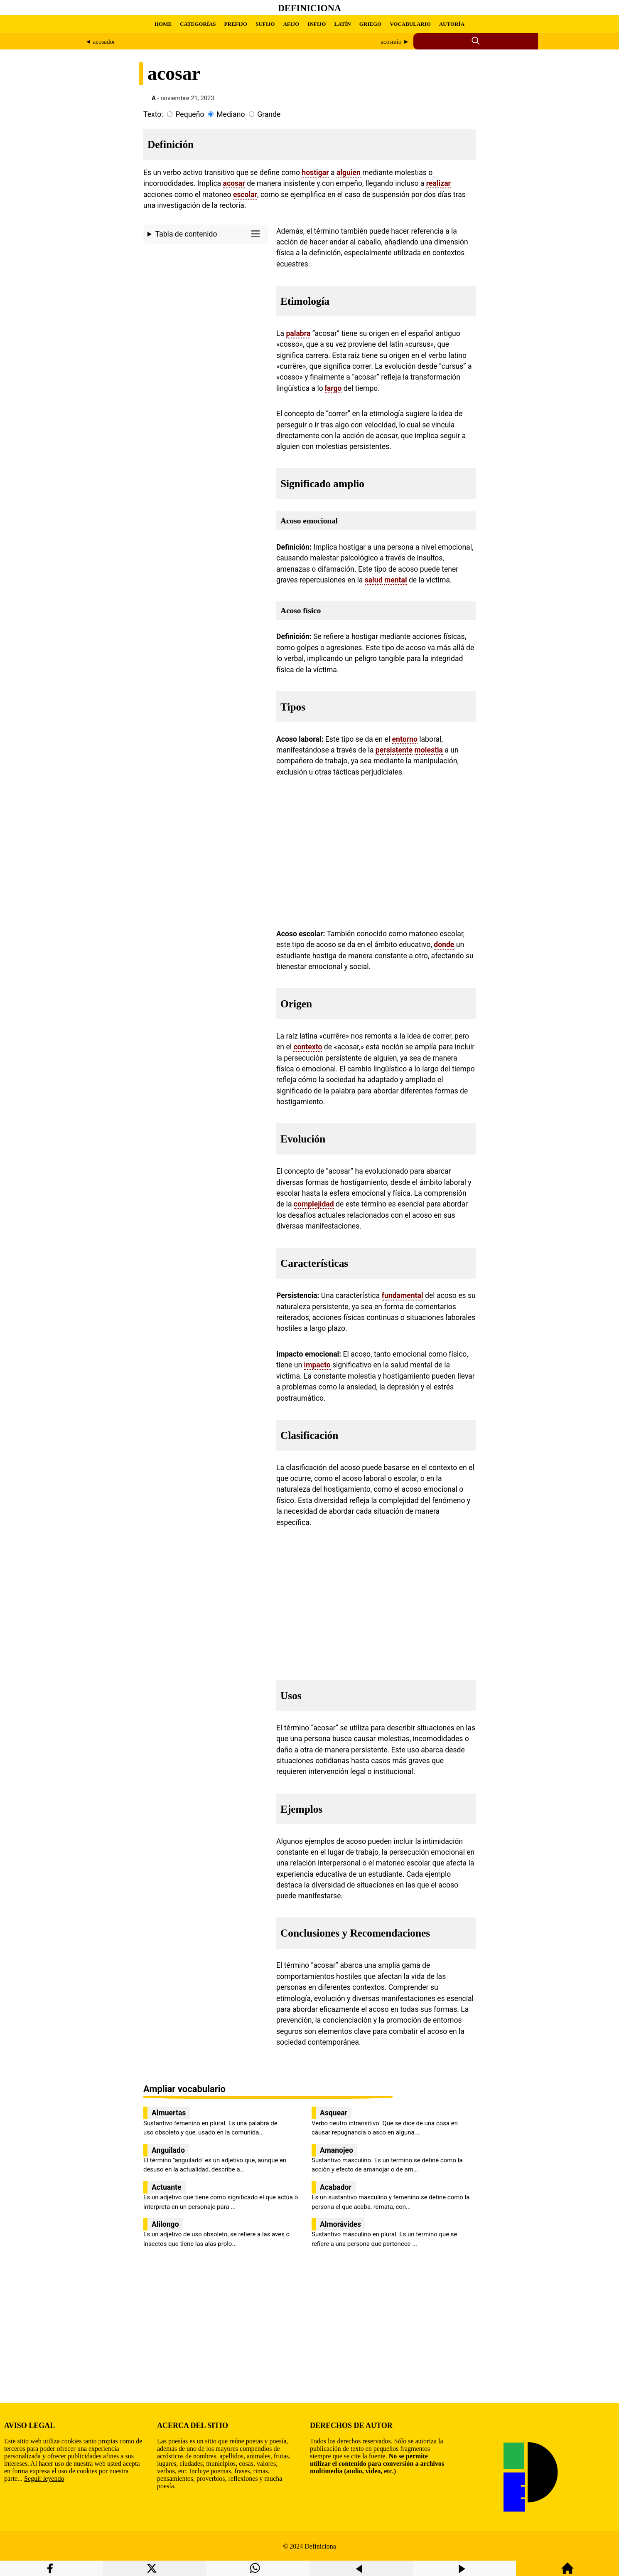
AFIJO (291, 24)
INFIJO (316, 24)
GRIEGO (370, 24)
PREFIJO (236, 24)
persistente (394, 750)
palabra (298, 333)
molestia (429, 750)
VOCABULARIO (410, 24)
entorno (405, 739)
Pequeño (189, 114)
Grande (268, 114)
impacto (317, 1365)
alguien (349, 172)
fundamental (402, 1295)
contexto (307, 1047)
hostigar (315, 172)
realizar (438, 183)
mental (395, 580)
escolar (245, 194)
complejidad (314, 1204)
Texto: (153, 114)
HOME (163, 24)
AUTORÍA (451, 24)
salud (374, 580)
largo (333, 388)
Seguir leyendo (44, 2478)
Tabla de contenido (209, 233)
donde (444, 944)
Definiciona (309, 8)
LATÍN (342, 24)
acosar (234, 183)
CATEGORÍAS (198, 24)
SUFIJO (265, 24)
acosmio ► (395, 41)
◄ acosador (100, 41)
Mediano (230, 114)
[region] (205, 317)
